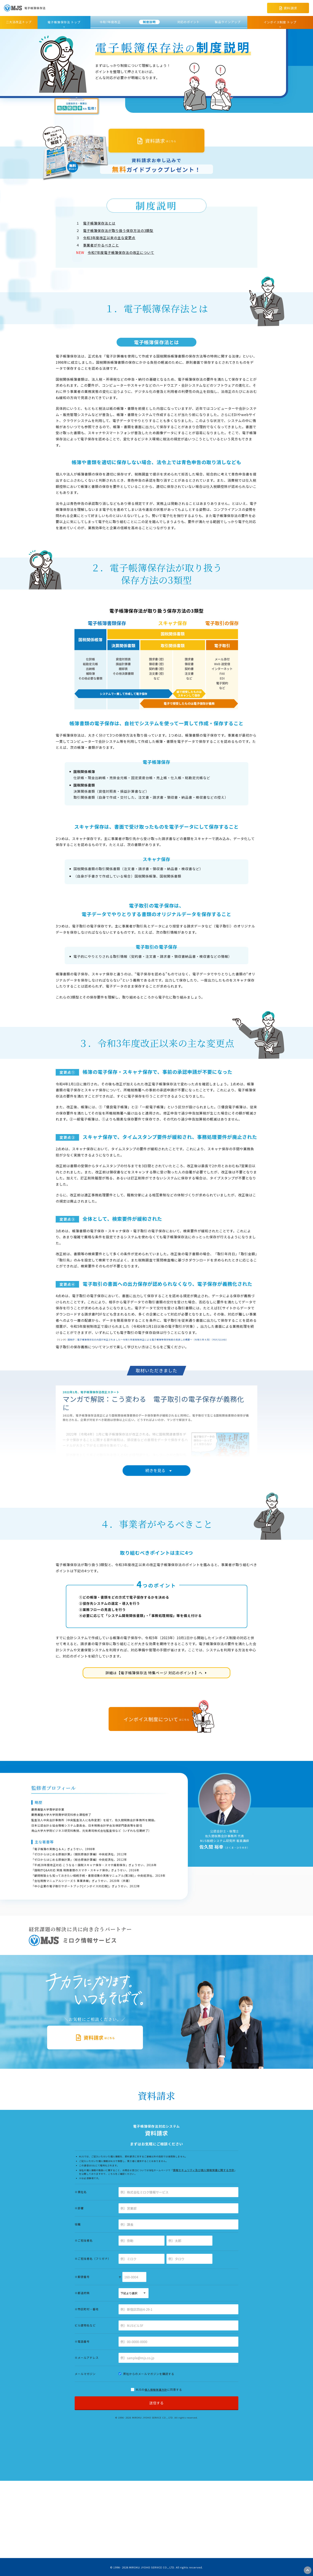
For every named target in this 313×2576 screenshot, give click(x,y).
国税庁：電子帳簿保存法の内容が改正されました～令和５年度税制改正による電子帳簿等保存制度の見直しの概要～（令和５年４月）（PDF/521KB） (148, 1339)
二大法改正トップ (19, 22)
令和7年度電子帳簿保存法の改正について (121, 252)
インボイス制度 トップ (280, 22)
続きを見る (155, 1470)
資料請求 (290, 8)
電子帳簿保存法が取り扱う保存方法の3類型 (118, 230)
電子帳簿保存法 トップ (64, 22)
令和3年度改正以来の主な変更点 (109, 237)
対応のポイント (188, 22)
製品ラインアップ (227, 22)
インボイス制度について (156, 1719)
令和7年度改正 (110, 22)
